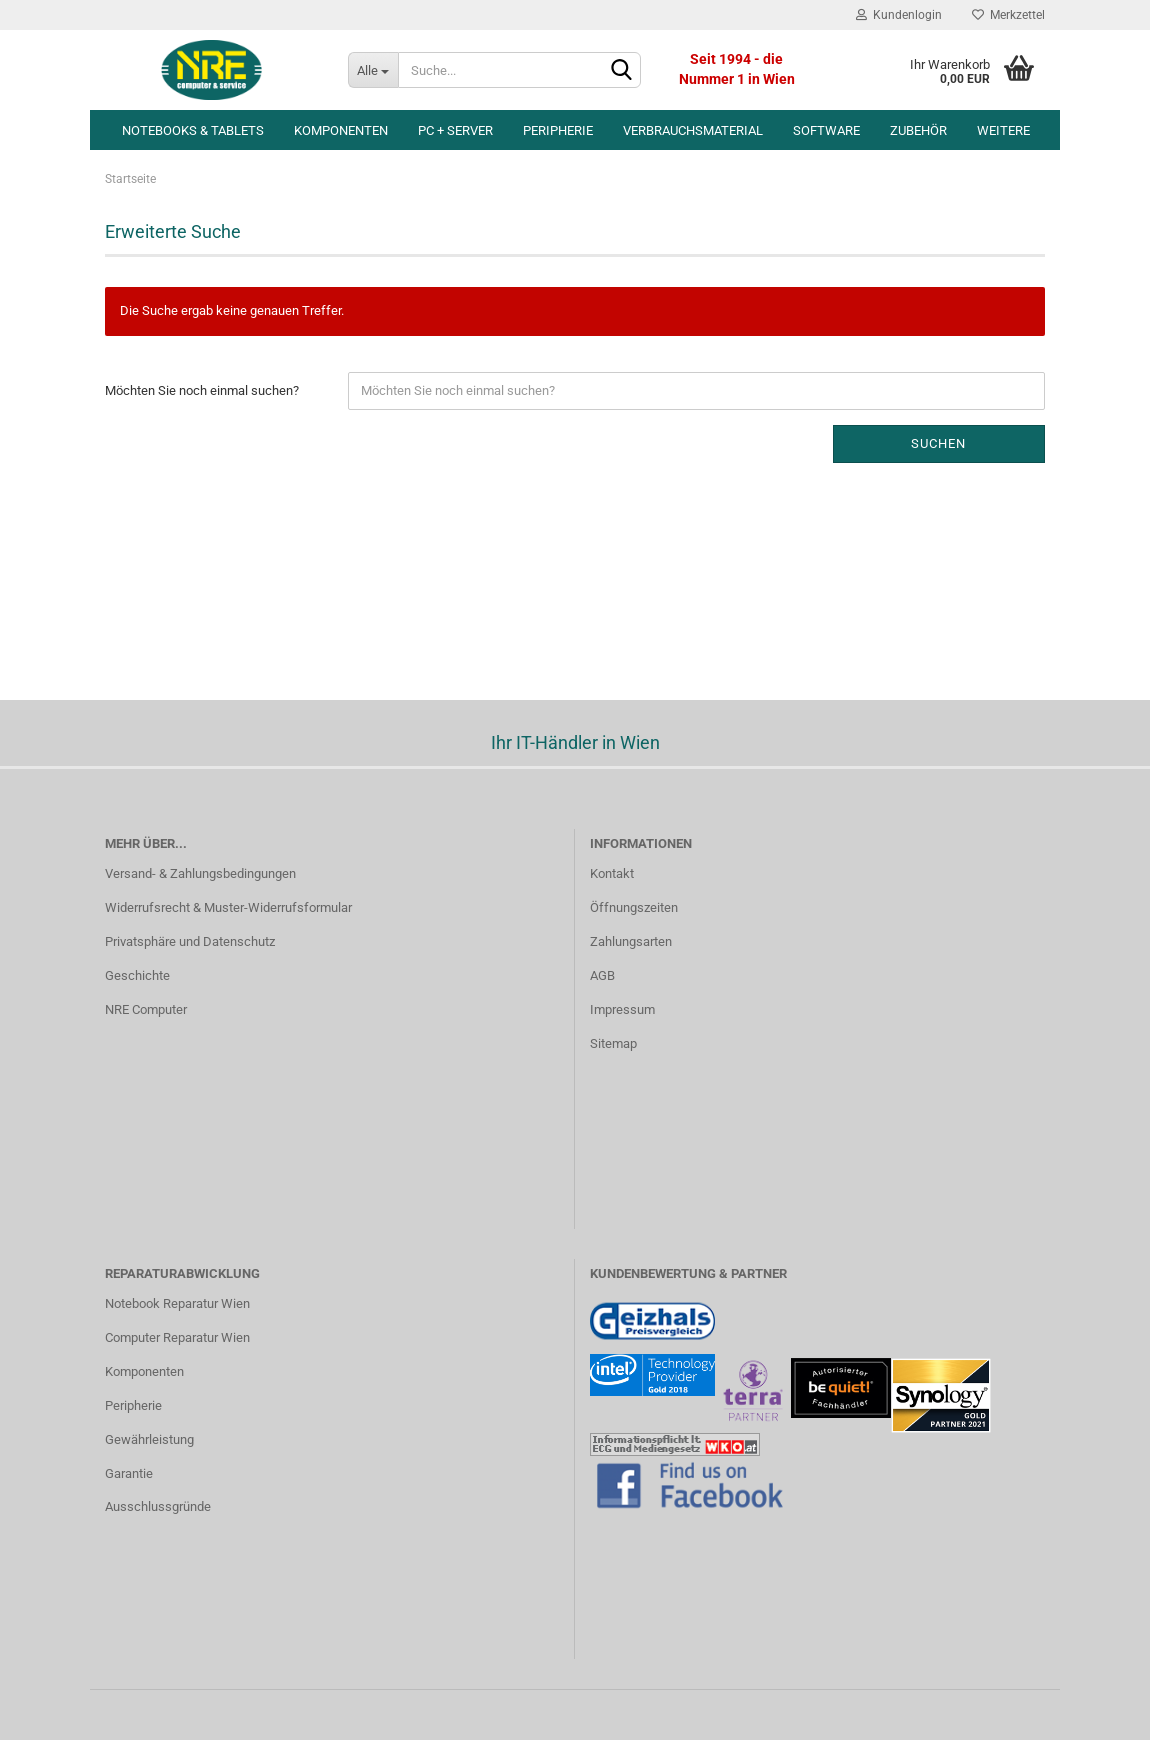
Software (826, 130)
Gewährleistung (149, 1439)
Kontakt (612, 873)
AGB (602, 975)
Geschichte (137, 975)
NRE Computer (146, 1009)
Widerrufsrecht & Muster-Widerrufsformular (228, 907)
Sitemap (613, 1043)
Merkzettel (1008, 15)
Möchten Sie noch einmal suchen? (202, 390)
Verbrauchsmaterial (693, 130)
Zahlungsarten (631, 941)
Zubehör (918, 130)
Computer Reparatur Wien (177, 1337)
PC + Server (455, 130)
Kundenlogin (899, 15)
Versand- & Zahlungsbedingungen (200, 873)
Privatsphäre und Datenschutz (190, 941)
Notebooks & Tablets (193, 130)
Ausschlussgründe (158, 1506)
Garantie (129, 1473)
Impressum (622, 1009)
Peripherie (558, 130)
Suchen (938, 443)
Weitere (1003, 130)
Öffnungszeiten (634, 907)
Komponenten (341, 130)
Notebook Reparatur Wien (177, 1303)
